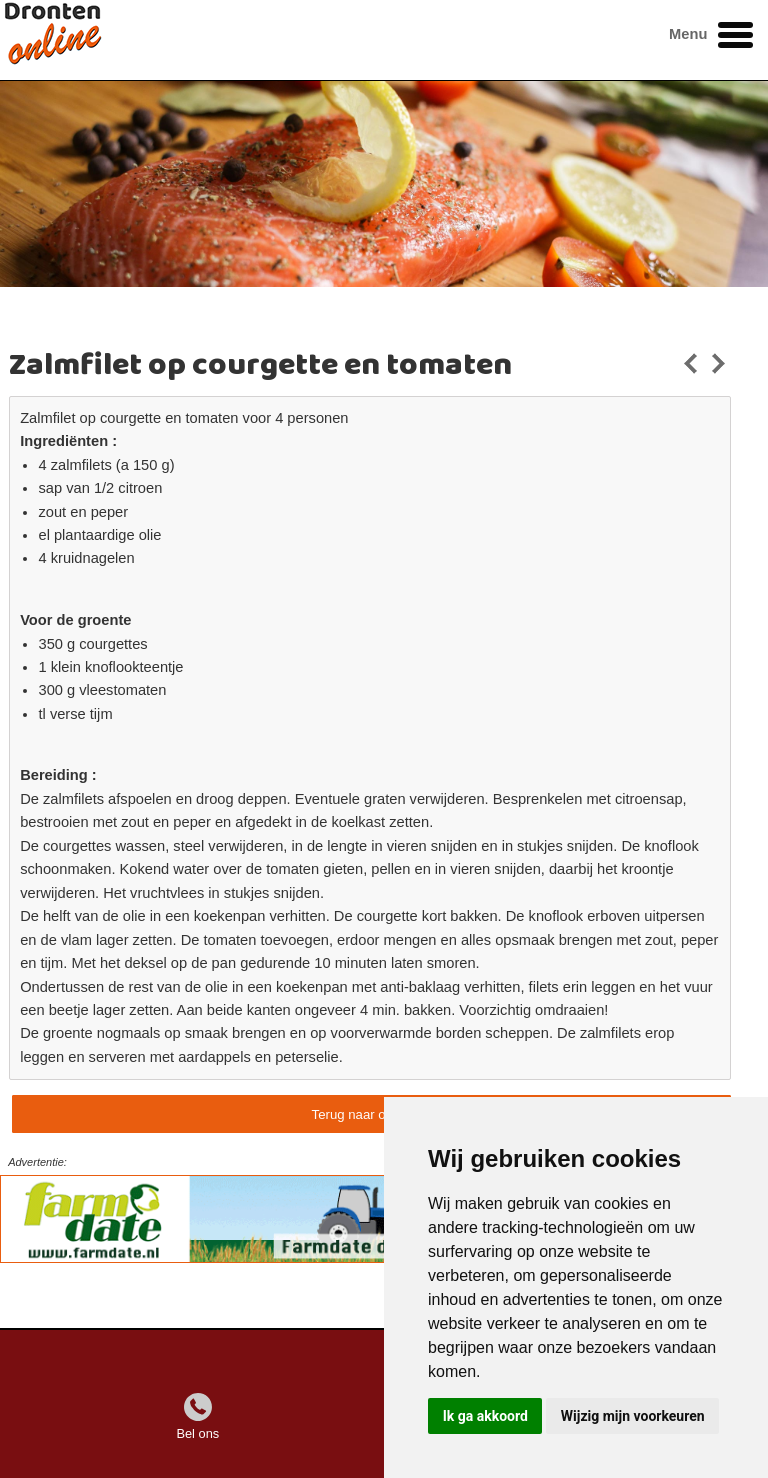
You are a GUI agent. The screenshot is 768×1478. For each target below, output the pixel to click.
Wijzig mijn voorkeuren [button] (633, 1416)
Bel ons (197, 1433)
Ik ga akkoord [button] (485, 1416)
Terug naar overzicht (371, 1114)
